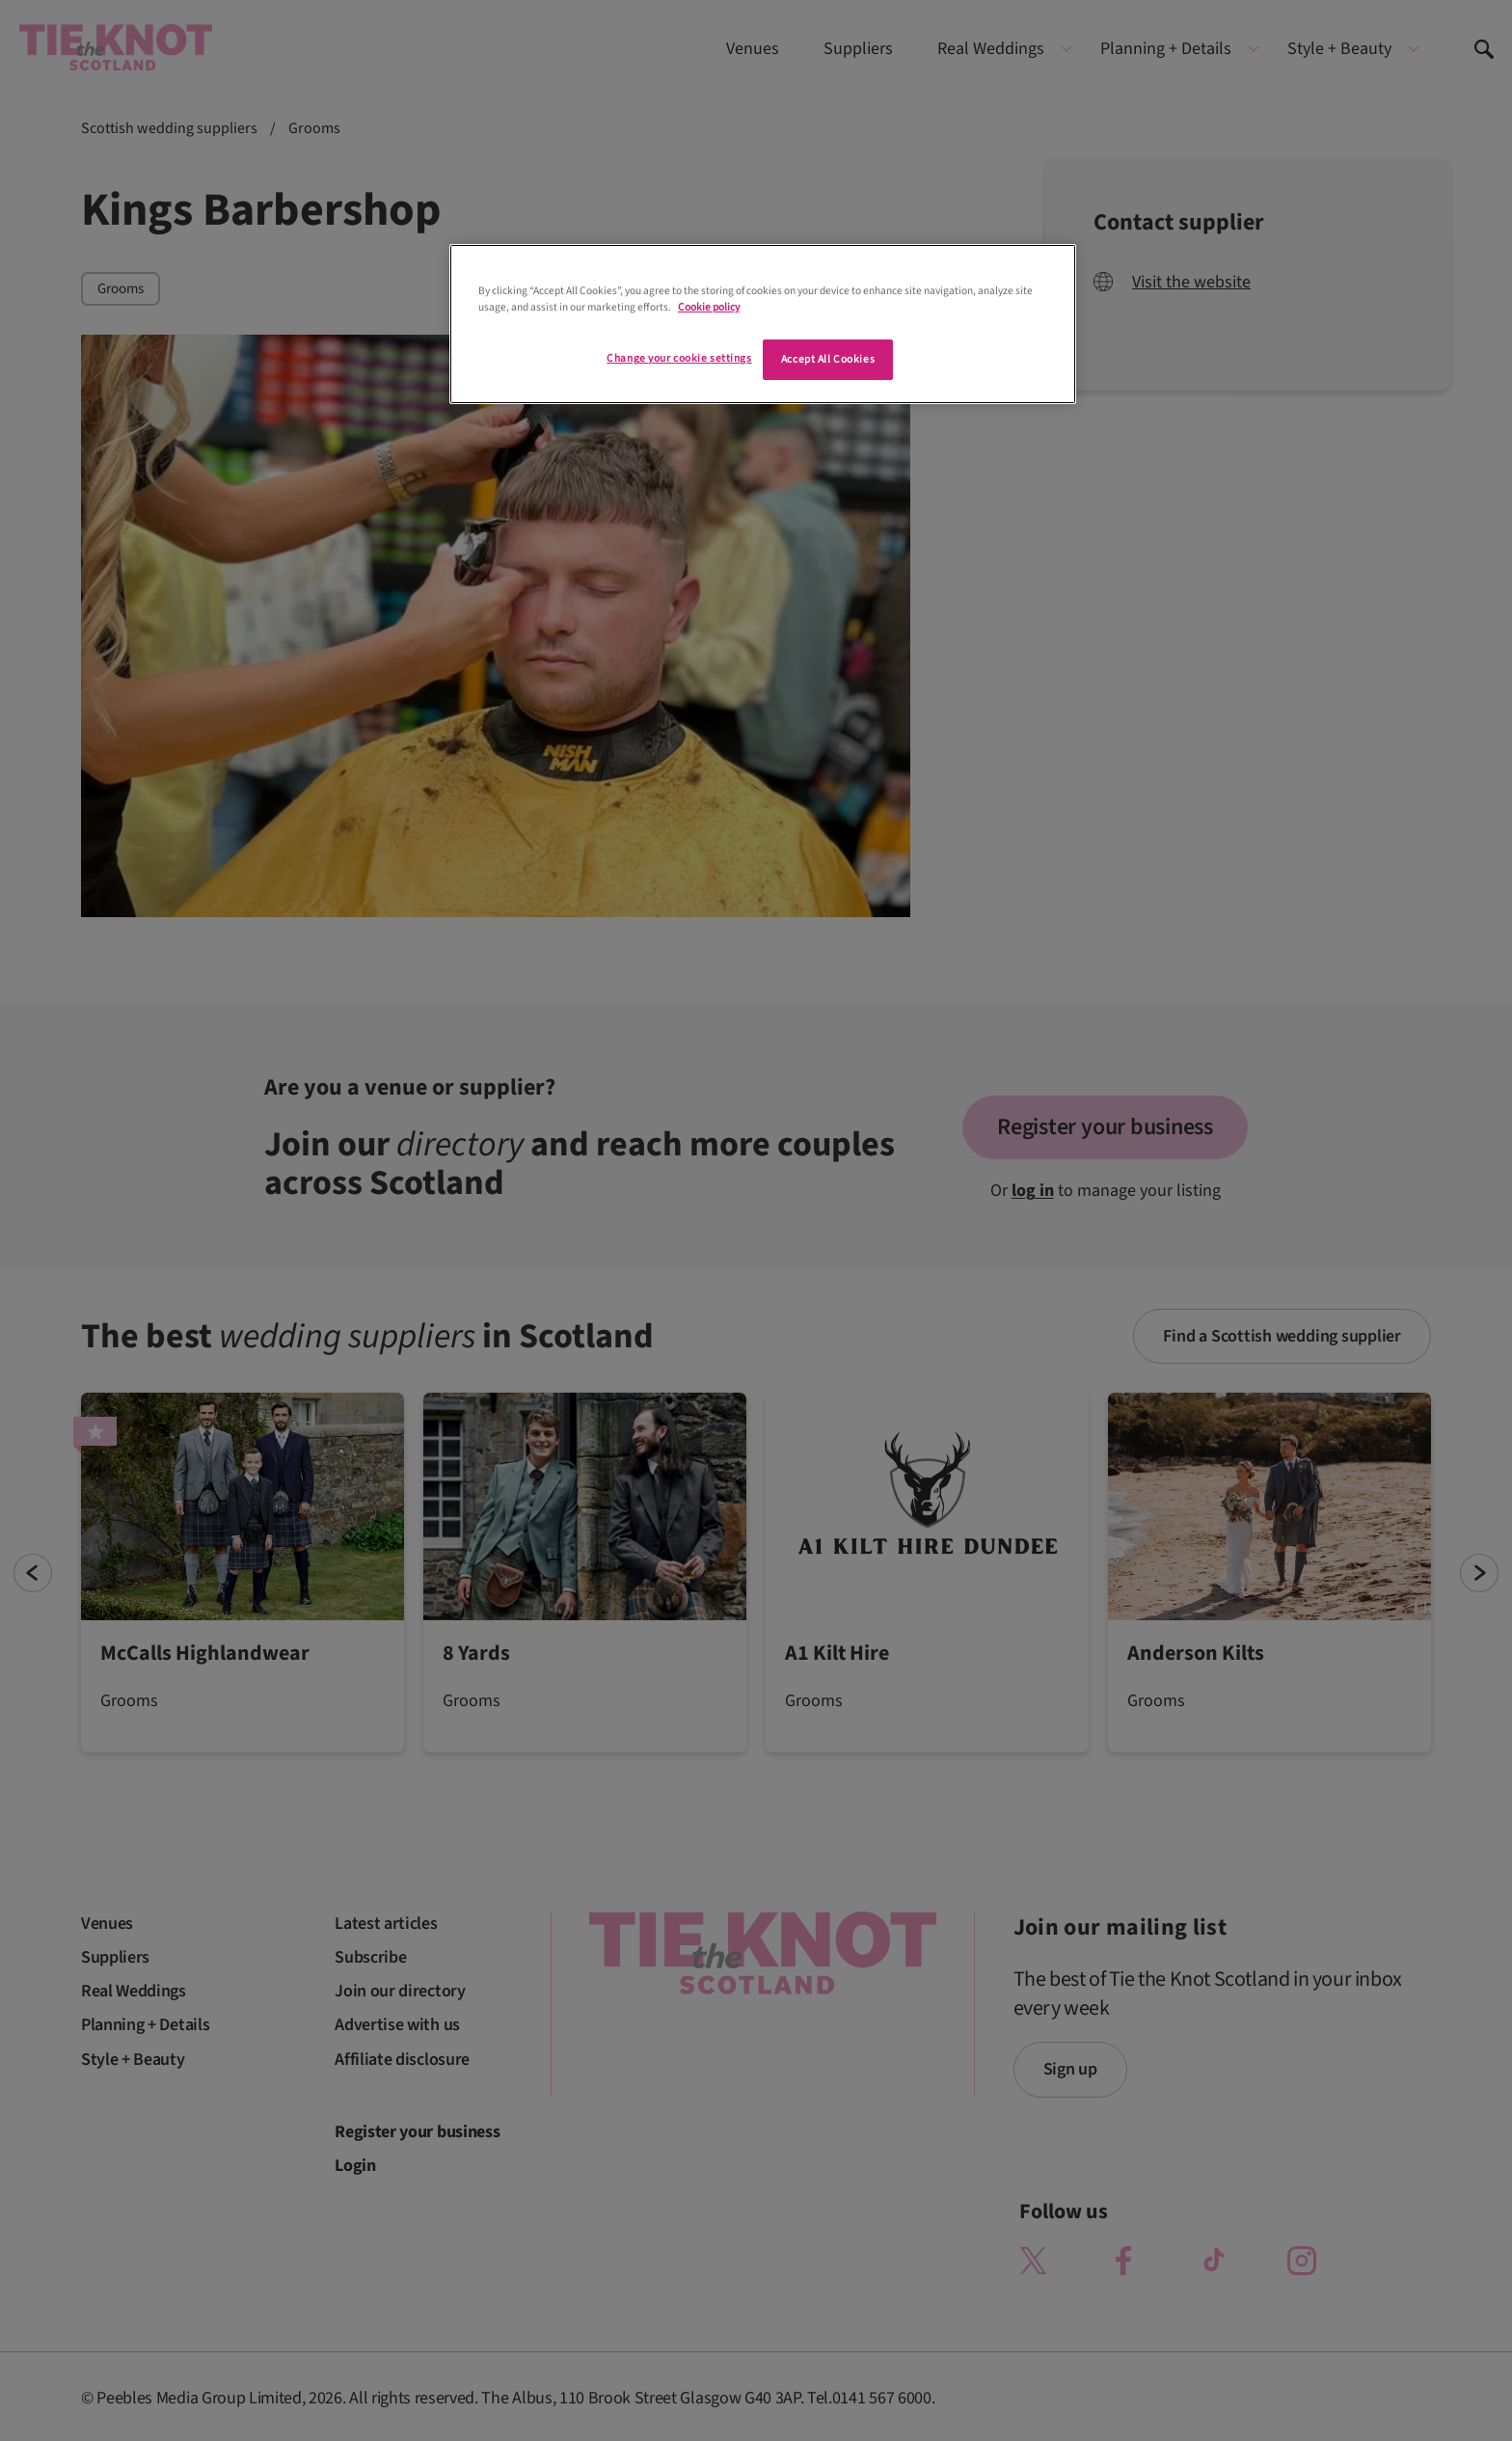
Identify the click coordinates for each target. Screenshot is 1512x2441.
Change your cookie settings (679, 358)
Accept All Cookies (828, 359)
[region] (762, 324)
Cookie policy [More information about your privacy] (709, 307)
